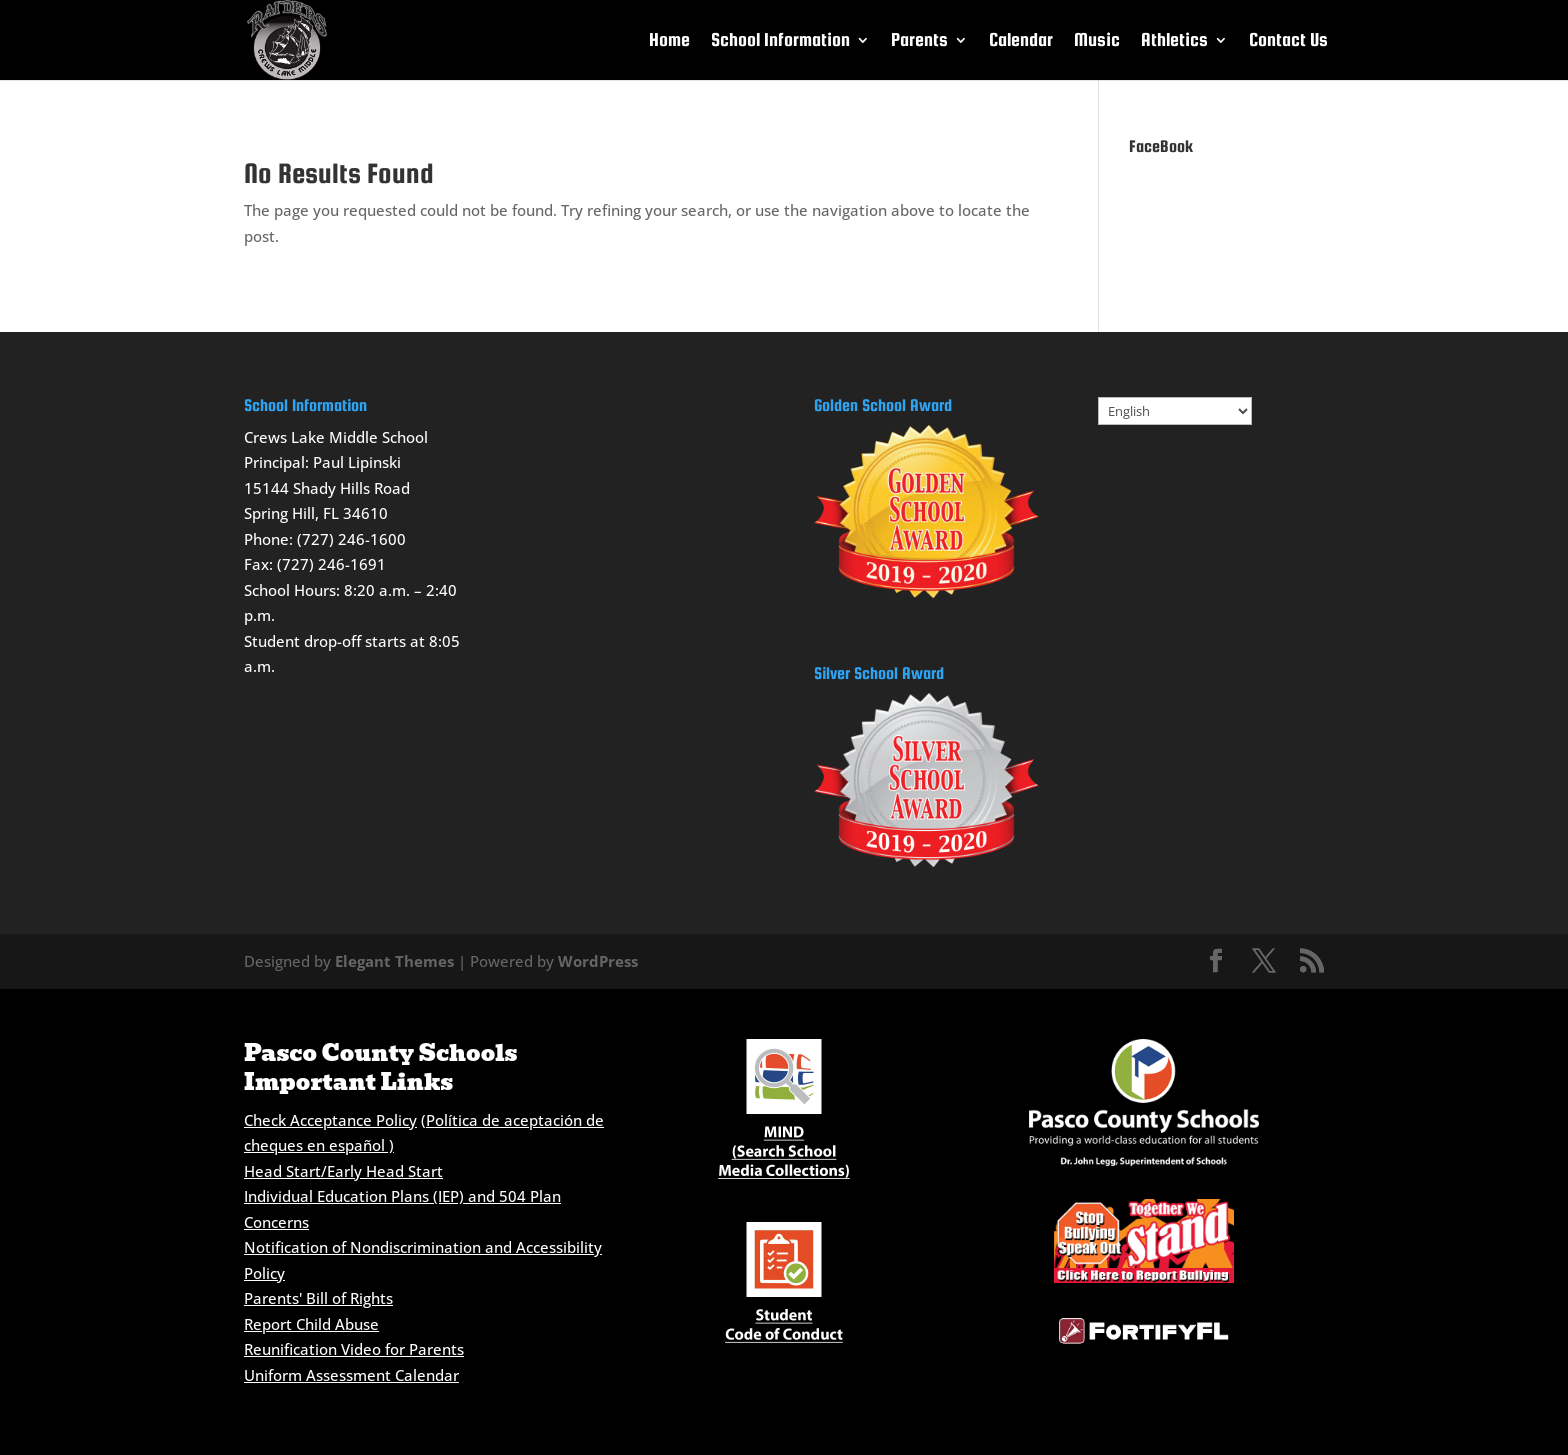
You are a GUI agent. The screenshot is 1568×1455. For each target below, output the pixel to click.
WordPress (598, 961)
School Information (780, 41)
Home (669, 41)
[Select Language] (1175, 411)
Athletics (1174, 41)
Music (1097, 41)
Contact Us (1288, 41)
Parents (919, 41)
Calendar (1021, 41)
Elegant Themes (394, 961)
